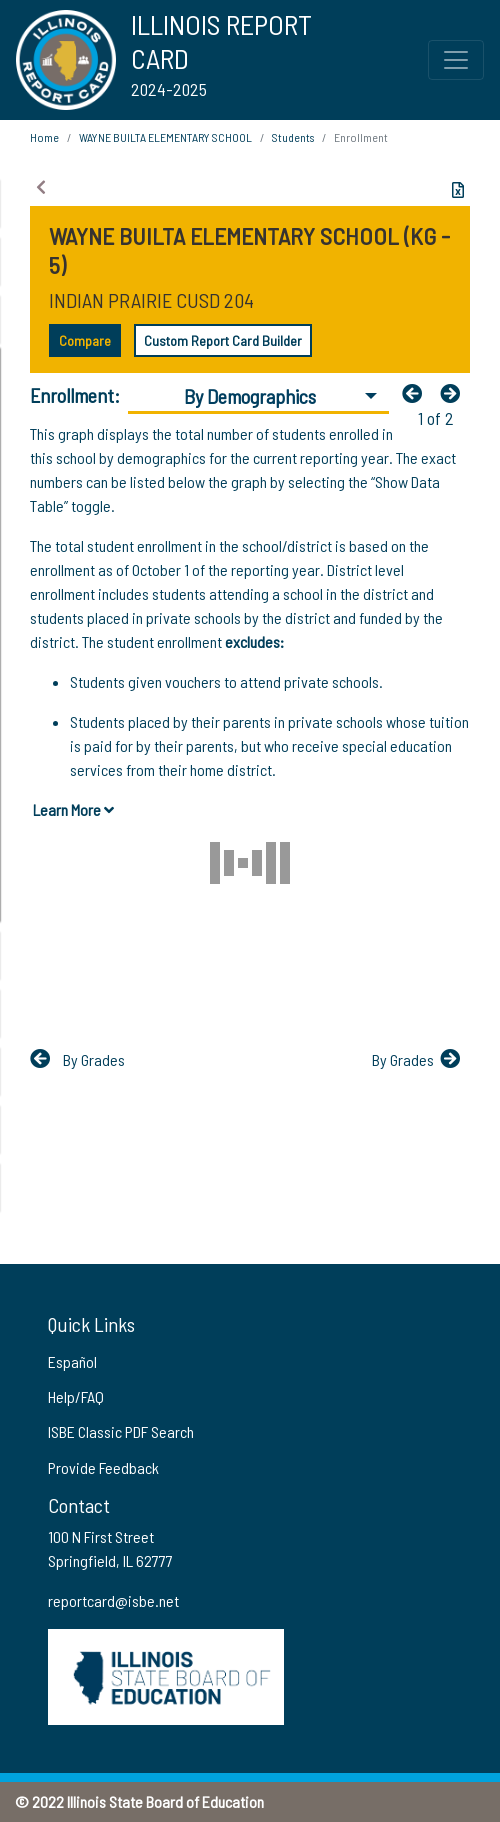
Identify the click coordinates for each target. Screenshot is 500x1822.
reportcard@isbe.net (113, 1600)
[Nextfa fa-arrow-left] (455, 393)
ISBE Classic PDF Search (121, 1431)
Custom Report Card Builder (223, 340)
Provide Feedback (103, 1467)
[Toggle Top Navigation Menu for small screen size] (456, 60)
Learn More (73, 809)
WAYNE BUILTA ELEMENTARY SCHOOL (165, 137)
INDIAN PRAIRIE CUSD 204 (151, 300)
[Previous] (417, 393)
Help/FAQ (76, 1396)
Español (72, 1361)
